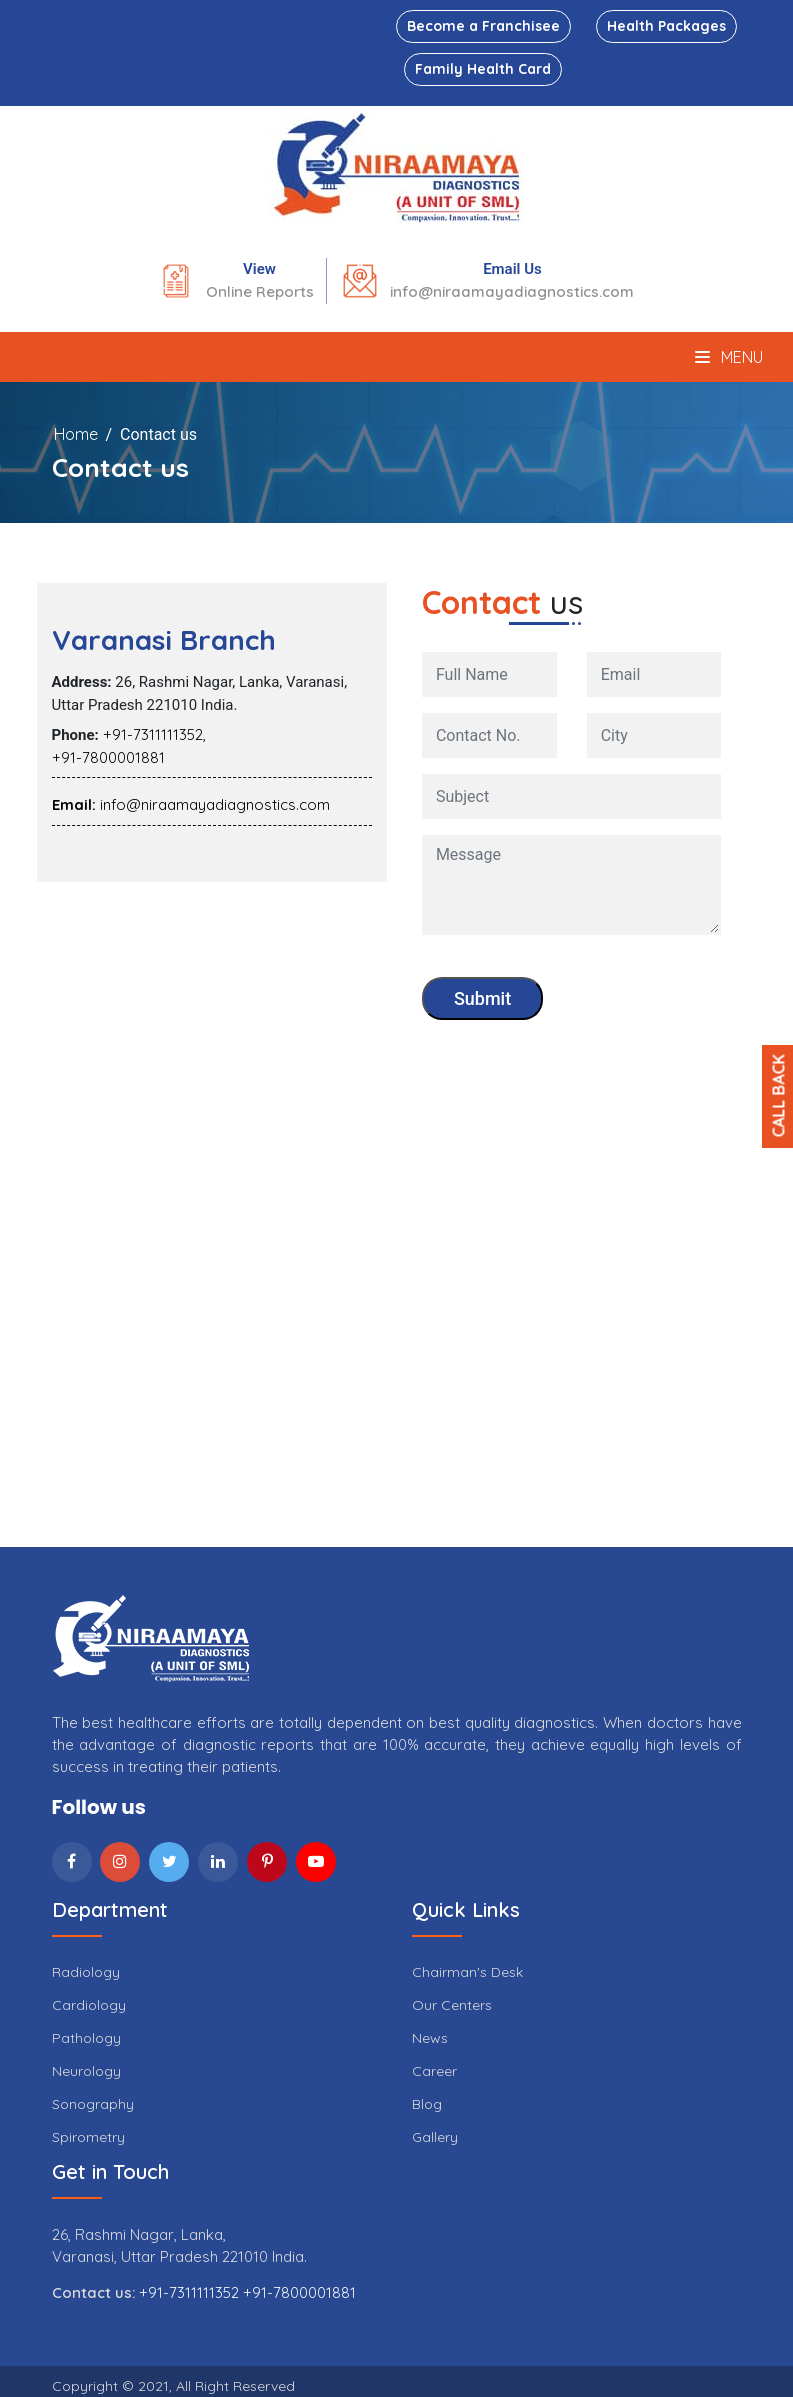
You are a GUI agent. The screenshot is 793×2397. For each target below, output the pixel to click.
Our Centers (452, 2005)
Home (76, 434)
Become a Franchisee (483, 26)
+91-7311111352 (191, 2292)
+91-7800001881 (108, 757)
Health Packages (666, 26)
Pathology (86, 2038)
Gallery (435, 2137)
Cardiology (89, 2005)
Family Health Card (483, 69)
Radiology (86, 1972)
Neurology (86, 2071)
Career (434, 2071)
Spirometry (88, 2137)
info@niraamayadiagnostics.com (512, 291)
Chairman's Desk (467, 1972)
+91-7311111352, (154, 734)
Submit (482, 998)
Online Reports (260, 291)
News (430, 2038)
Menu (729, 357)
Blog (427, 2104)
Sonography (93, 2104)
